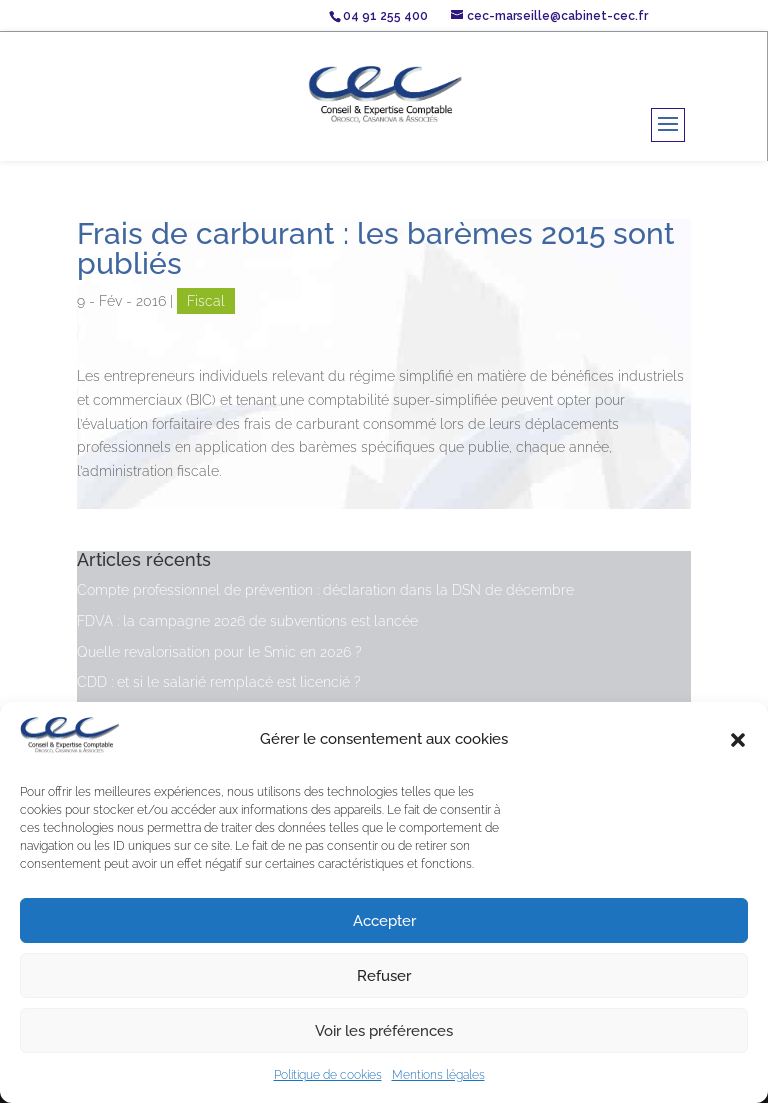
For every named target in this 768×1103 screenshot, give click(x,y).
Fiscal (206, 301)
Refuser (384, 976)
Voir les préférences (384, 1031)
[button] (738, 740)
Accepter (384, 921)
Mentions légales (438, 1075)
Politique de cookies (328, 1075)
